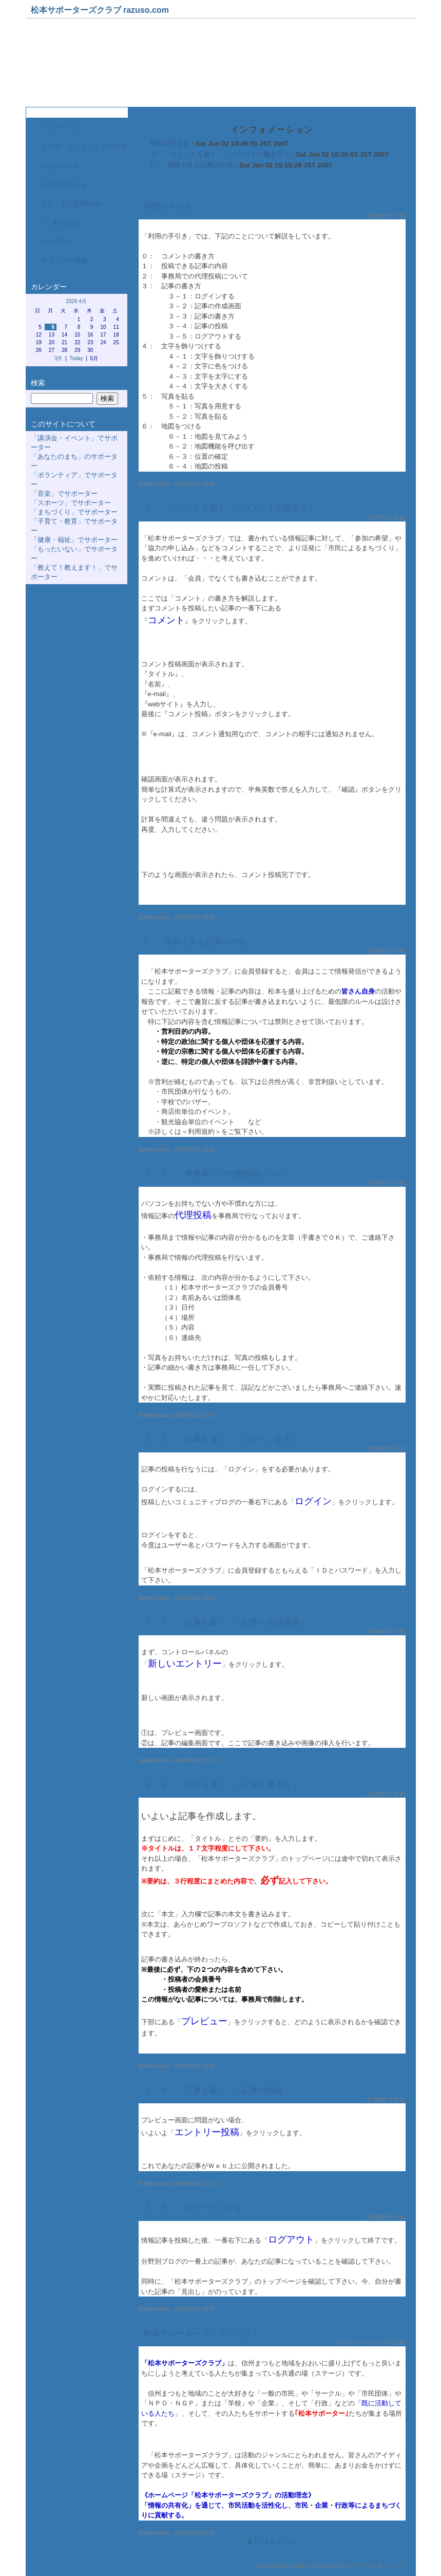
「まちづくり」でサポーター (74, 512)
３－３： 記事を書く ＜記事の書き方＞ (222, 1784)
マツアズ (360, 2565)
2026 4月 (76, 301)
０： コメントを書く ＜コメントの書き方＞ (220, 154)
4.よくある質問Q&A (71, 204)
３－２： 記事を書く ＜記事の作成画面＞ (226, 1622)
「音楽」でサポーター (64, 493)
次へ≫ (286, 2541)
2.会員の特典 (61, 166)
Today (76, 358)
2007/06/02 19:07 (195, 2309)
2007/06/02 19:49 (195, 484)
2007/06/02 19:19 (195, 1149)
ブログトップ (62, 128)
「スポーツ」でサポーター (71, 503)
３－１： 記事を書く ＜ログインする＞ (222, 1439)
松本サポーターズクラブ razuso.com (100, 10)
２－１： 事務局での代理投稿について (218, 1173)
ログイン (389, 2565)
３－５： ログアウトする (193, 2208)
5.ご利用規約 (61, 223)
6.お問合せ (58, 242)
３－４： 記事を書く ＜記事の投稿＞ (222, 2090)
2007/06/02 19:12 (195, 2066)
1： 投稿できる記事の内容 (192, 165)
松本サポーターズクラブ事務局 (108, 66)
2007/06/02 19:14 (195, 1415)
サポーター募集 (65, 261)
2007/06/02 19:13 (195, 1598)
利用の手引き (170, 143)
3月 (58, 358)
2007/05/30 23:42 (195, 2533)
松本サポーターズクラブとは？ (201, 2333)
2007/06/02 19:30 (195, 917)
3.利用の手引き (64, 185)
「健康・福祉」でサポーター (74, 540)
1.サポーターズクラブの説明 (84, 147)
